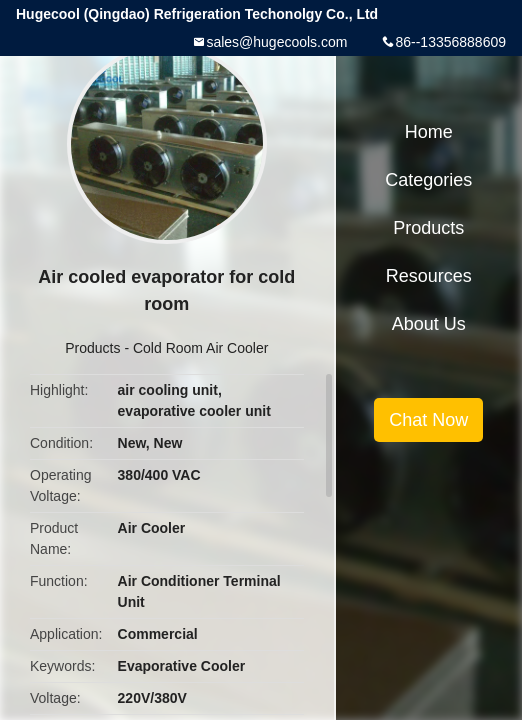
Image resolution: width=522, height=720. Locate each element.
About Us (429, 324)
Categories (428, 180)
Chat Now (428, 420)
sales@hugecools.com (276, 42)
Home (429, 132)
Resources (429, 276)
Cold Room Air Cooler (200, 348)
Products (92, 348)
